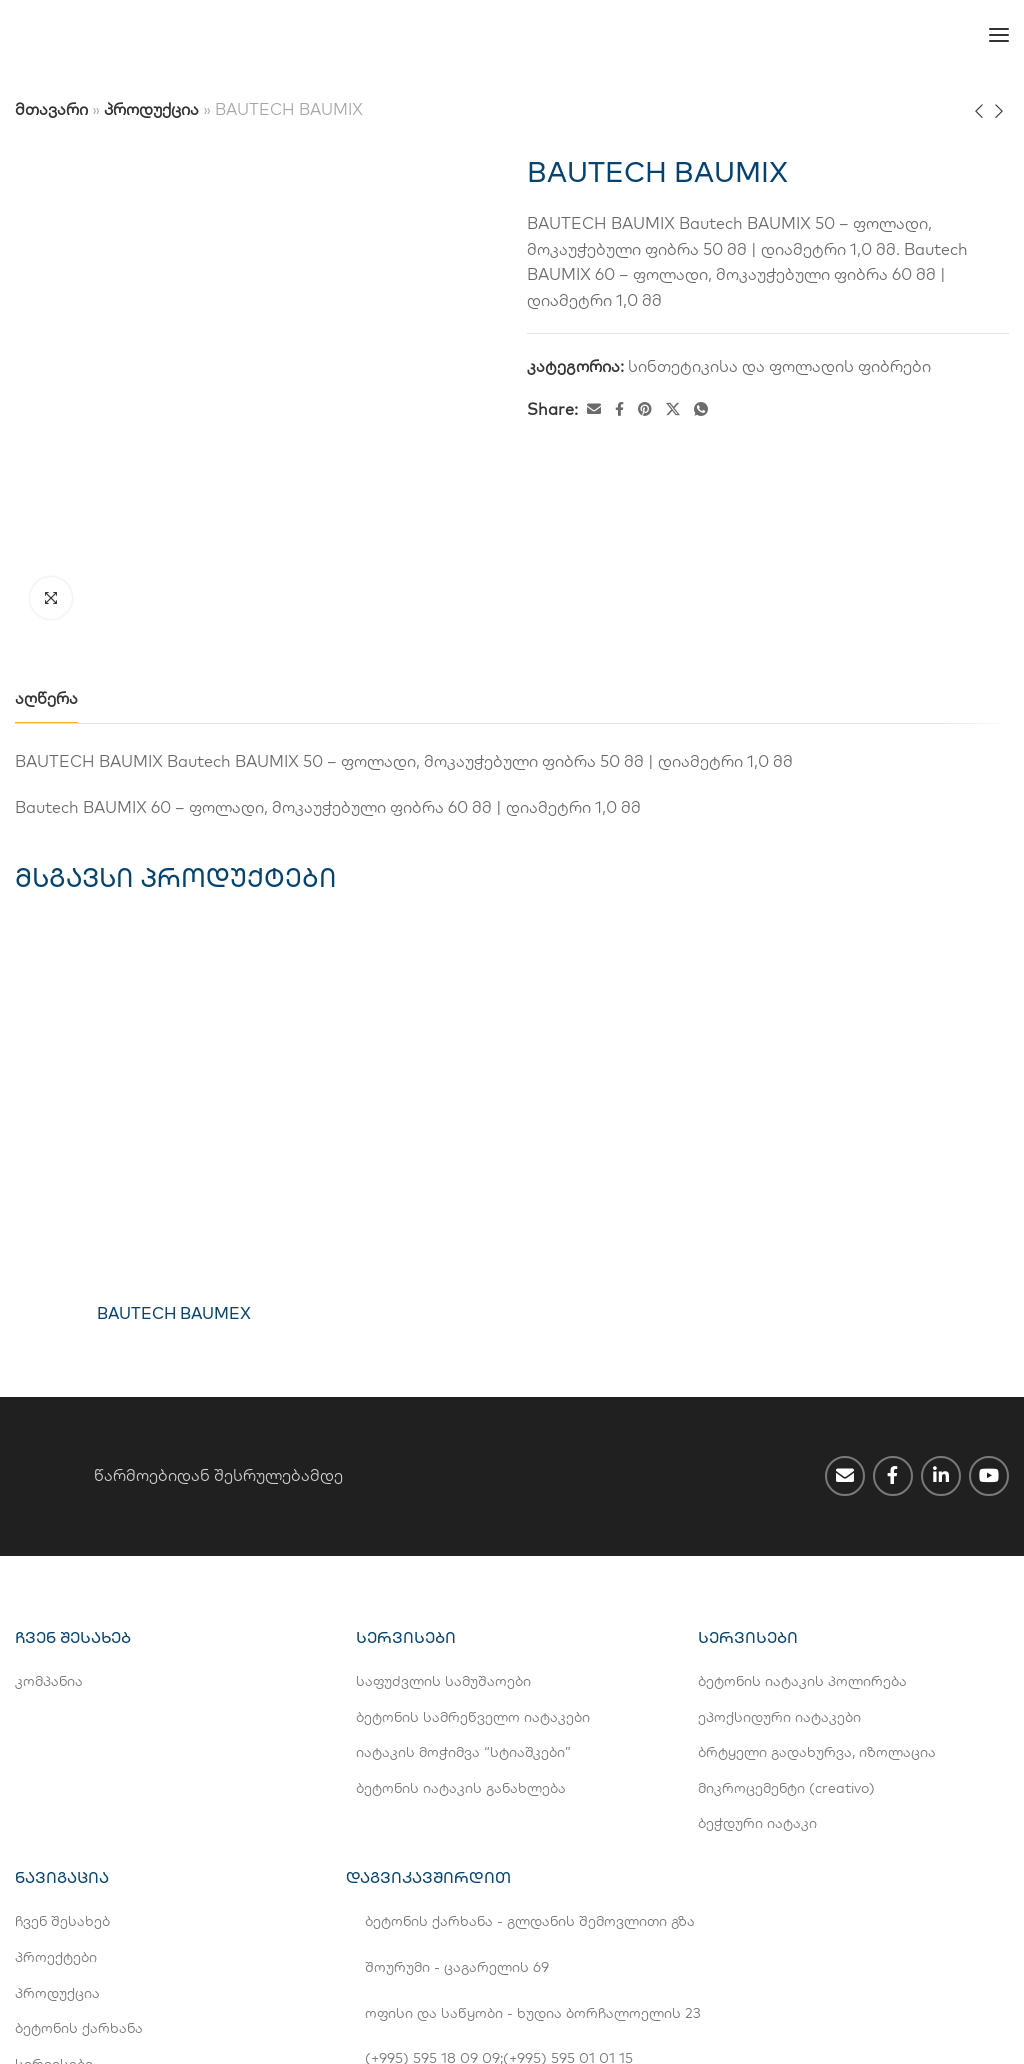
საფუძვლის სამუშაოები (443, 1471)
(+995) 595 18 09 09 (432, 1848)
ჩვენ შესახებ (62, 1712)
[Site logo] (90, 35)
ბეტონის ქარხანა (79, 1818)
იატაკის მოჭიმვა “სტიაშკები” (463, 1542)
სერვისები (54, 1854)
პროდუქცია (151, 109)
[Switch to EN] (492, 35)
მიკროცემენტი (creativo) (786, 1578)
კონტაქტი (51, 1889)
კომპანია (49, 1471)
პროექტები (56, 1747)
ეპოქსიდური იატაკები (779, 1507)
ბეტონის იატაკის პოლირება (802, 1471)
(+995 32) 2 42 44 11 (572, 1889)
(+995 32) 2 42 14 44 (432, 1889)
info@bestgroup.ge (430, 1929)
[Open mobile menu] (999, 35)
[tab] (46, 488)
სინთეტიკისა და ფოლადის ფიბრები (779, 366)
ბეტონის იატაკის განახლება (461, 1578)
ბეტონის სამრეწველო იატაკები (473, 1507)
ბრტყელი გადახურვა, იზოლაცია (817, 1542)
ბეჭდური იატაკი (757, 1614)
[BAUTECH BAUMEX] (173, 904)
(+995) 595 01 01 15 (568, 1848)
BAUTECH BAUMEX (174, 1103)
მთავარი (51, 109)
